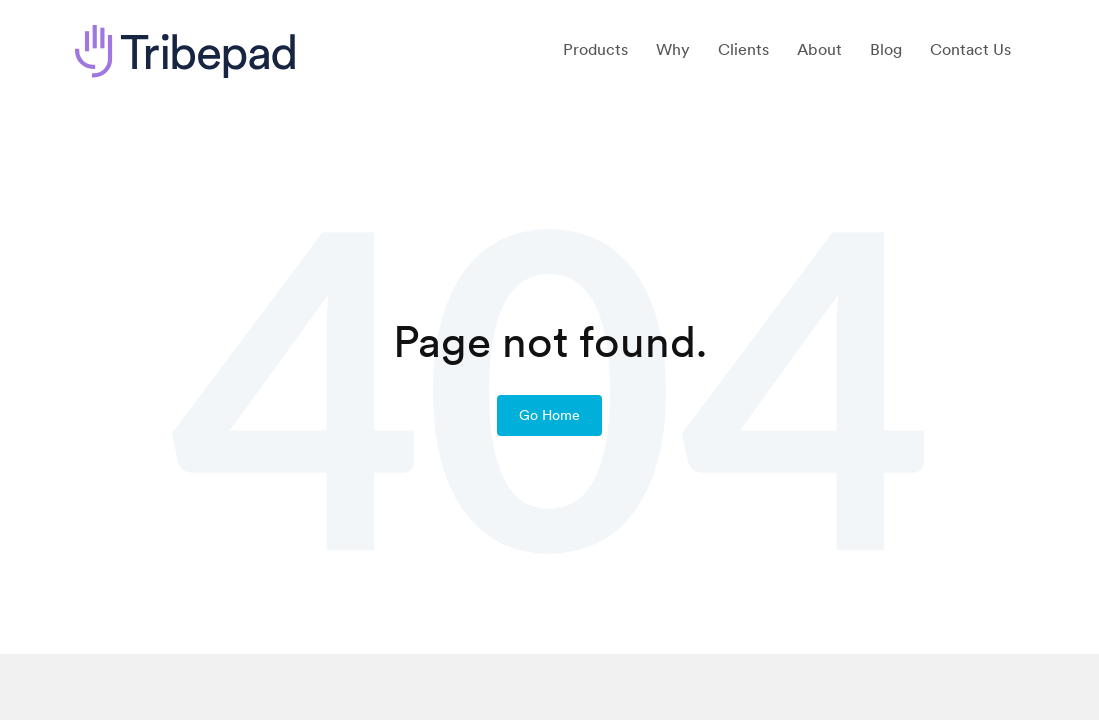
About (819, 49)
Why (673, 49)
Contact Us (970, 49)
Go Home (549, 415)
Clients (743, 49)
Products (595, 49)
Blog (886, 49)
